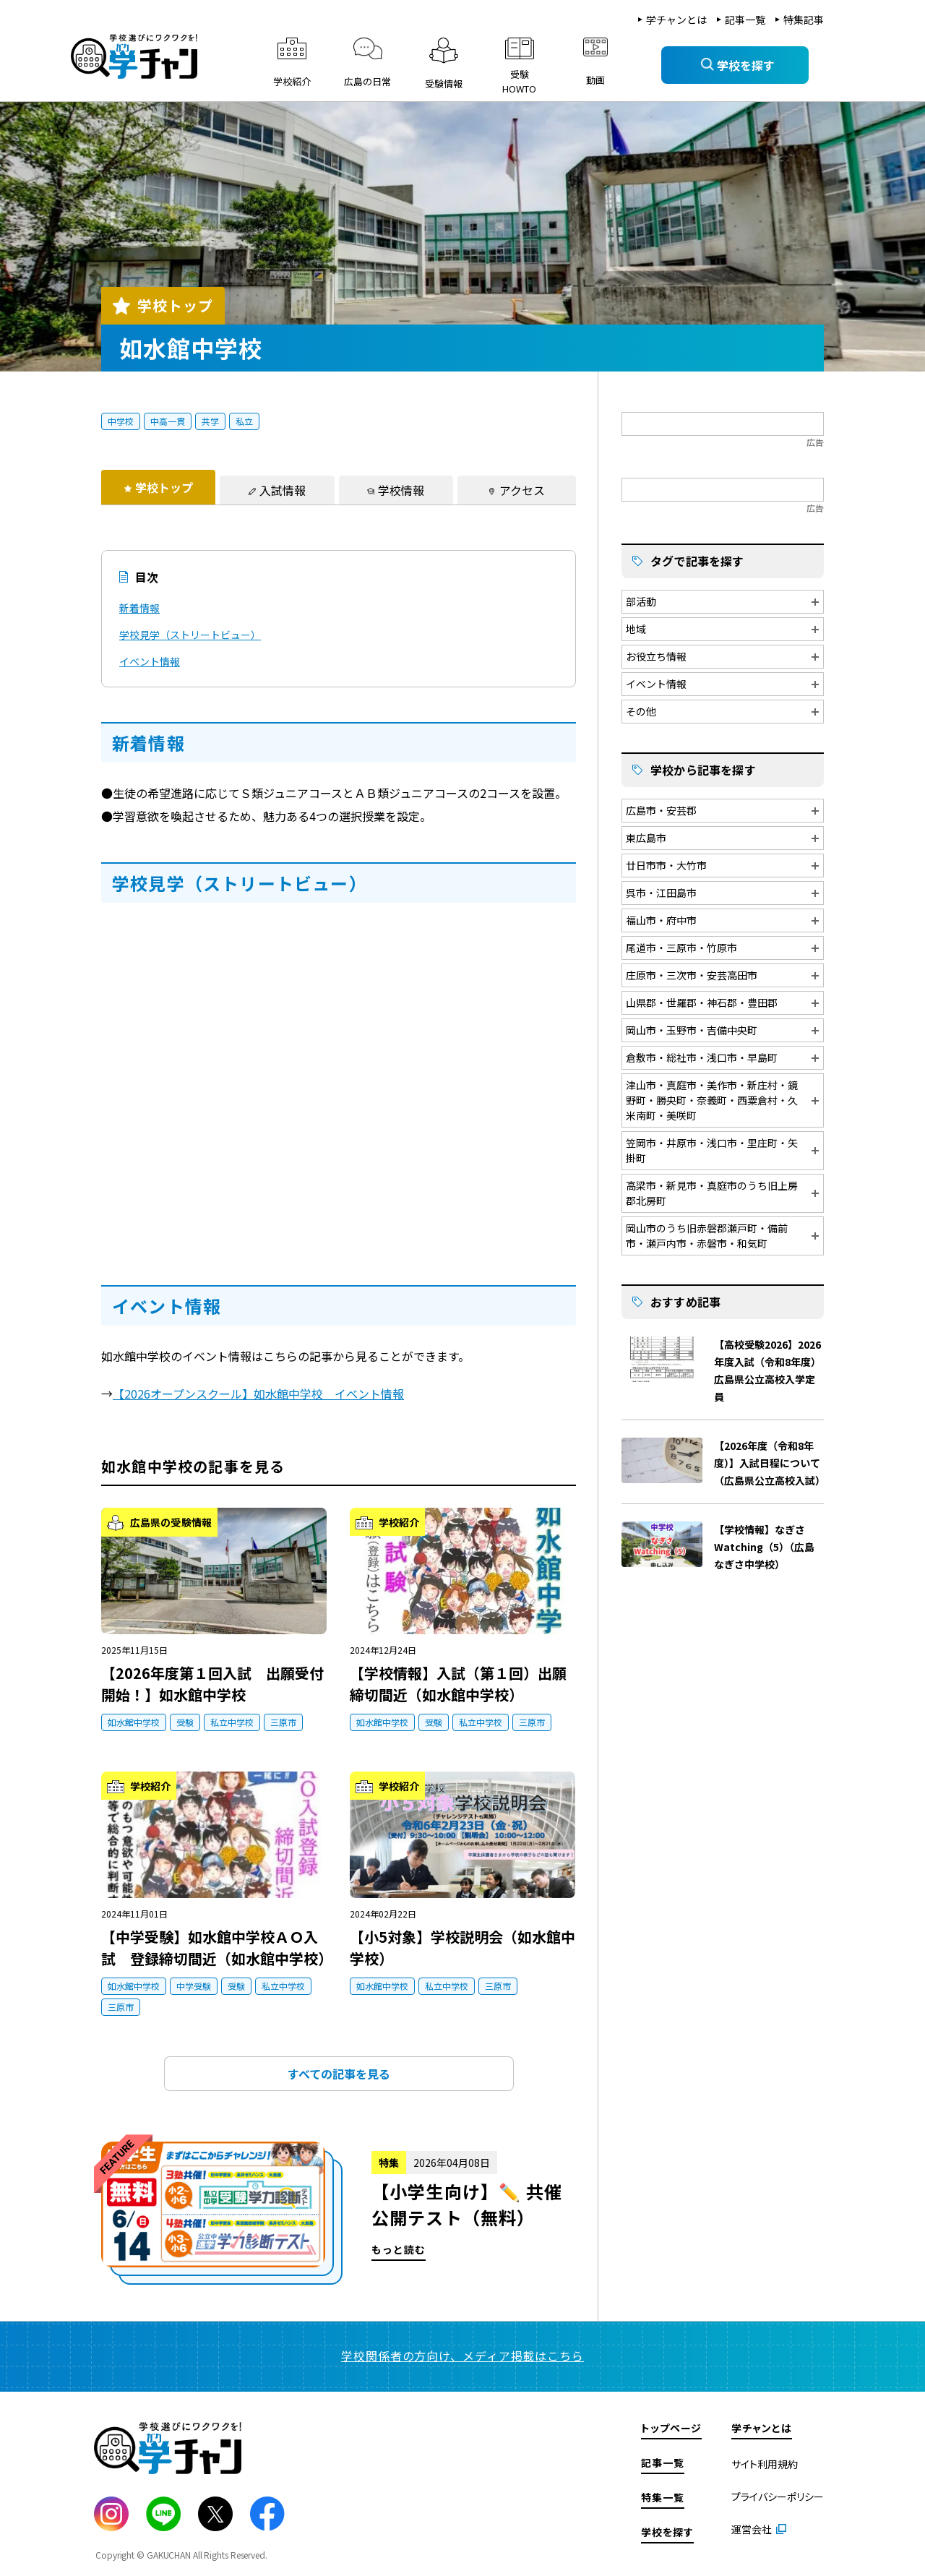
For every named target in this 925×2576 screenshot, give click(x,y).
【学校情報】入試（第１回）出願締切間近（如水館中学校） (458, 1683)
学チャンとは (676, 19)
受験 (185, 1722)
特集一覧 (662, 2497)
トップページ (671, 2428)
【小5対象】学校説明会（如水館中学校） (462, 1947)
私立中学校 (232, 1722)
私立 (244, 421)
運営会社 (751, 2529)
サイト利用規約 (764, 2464)
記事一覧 (745, 19)
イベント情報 (149, 661)
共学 (210, 421)
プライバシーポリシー (777, 2496)
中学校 (121, 421)
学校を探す (667, 2532)
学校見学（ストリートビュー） (190, 634)
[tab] (158, 487)
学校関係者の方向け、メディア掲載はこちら (462, 2355)
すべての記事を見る (339, 2073)
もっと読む (338, 2213)
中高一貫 (167, 421)
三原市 (283, 1722)
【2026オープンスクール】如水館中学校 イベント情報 (258, 1393)
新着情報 (139, 608)
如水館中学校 (134, 1722)
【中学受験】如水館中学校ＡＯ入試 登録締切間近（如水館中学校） (214, 1947)
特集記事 (803, 19)
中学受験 (193, 1986)
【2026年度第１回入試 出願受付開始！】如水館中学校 (212, 1683)
